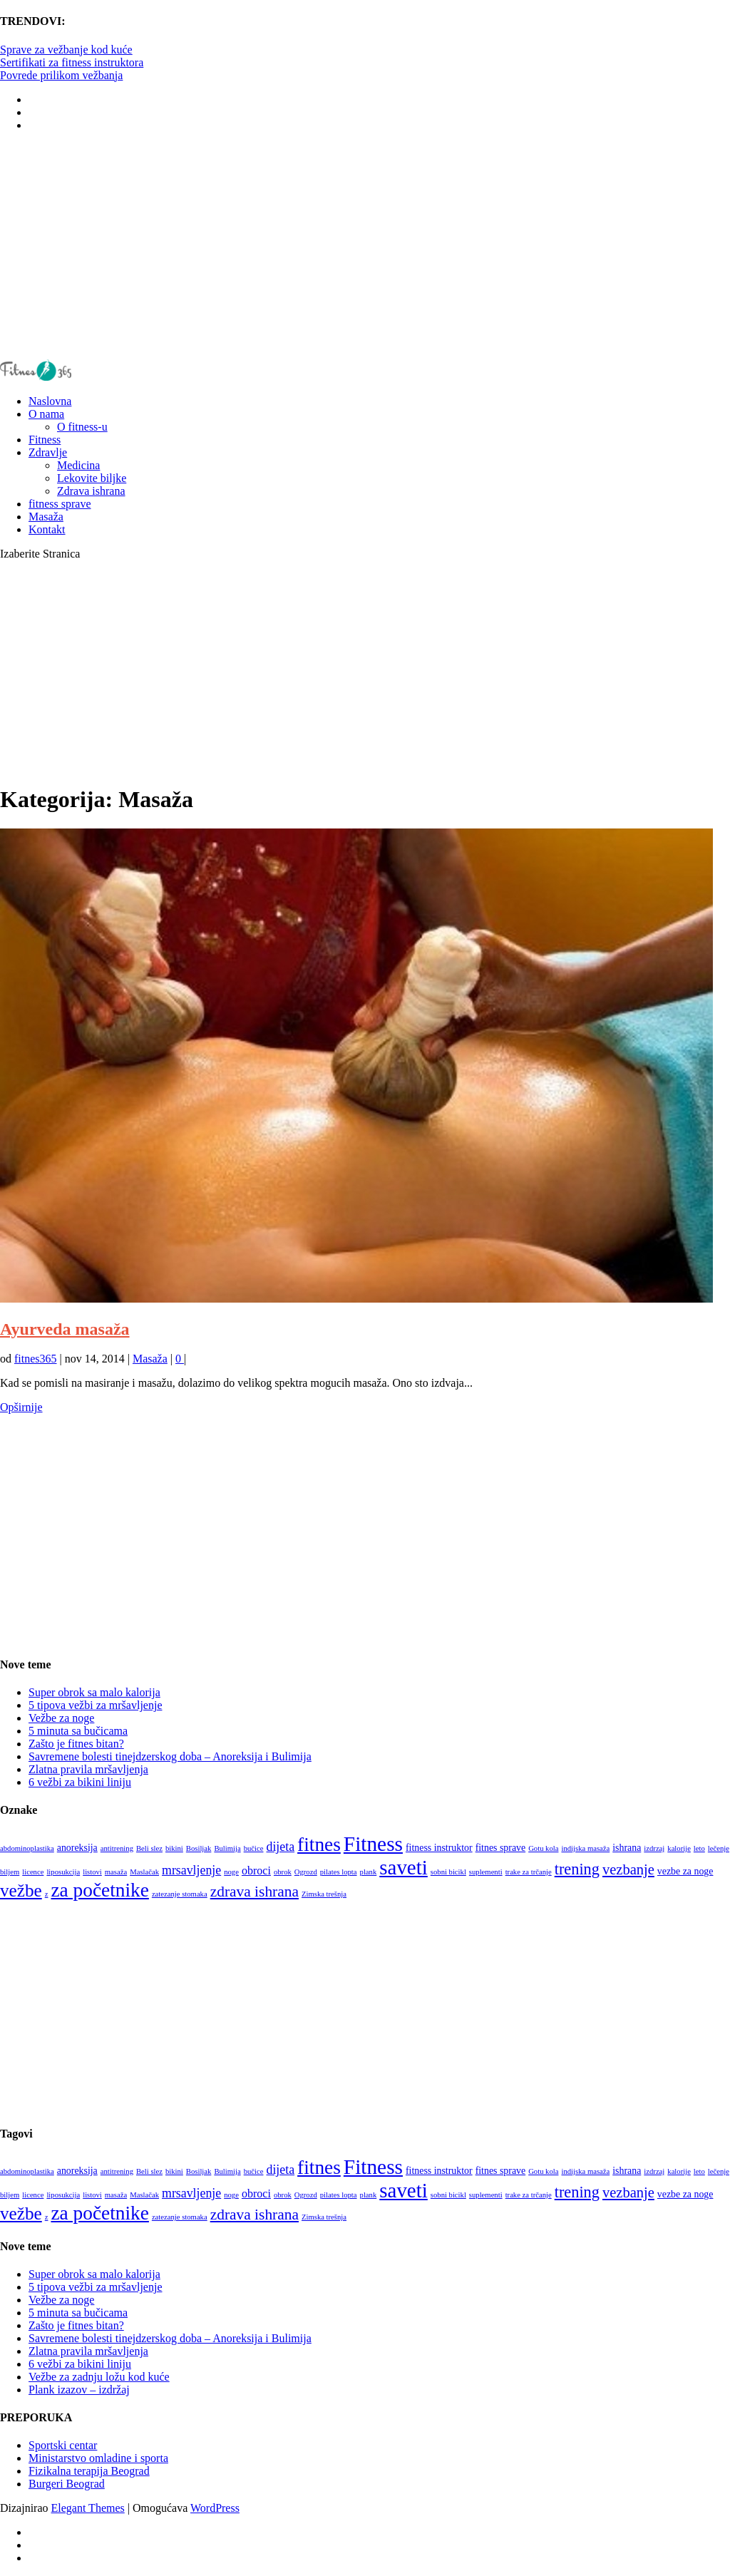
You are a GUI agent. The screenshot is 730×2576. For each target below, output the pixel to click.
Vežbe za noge (61, 1718)
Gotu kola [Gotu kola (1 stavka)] (543, 1848)
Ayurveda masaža (65, 1329)
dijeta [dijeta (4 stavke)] (280, 1846)
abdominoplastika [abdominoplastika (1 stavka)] (27, 1848)
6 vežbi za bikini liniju (80, 1782)
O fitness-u (82, 427)
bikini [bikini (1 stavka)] (174, 1848)
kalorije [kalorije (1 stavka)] (679, 1848)
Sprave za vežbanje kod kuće (66, 49)
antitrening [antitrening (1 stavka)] (117, 1848)
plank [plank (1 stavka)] (368, 1872)
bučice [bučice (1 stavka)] (254, 1848)
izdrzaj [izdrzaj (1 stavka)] (654, 1848)
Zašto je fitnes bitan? (76, 1744)
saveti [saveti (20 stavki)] (403, 1867)
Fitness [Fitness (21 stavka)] (373, 1843)
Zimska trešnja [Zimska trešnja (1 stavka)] (324, 1894)
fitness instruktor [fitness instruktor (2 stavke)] (439, 1847)
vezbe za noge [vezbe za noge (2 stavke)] (685, 1871)
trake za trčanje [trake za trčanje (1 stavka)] (528, 1872)
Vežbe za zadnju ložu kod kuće (99, 2377)
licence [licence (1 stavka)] (32, 1872)
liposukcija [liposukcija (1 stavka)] (63, 1872)
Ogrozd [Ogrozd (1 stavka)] (305, 1872)
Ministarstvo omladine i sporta (98, 2458)
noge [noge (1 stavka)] (231, 1872)
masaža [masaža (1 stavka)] (116, 1872)
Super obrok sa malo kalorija (94, 1692)
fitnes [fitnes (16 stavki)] (319, 1844)
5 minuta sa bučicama (78, 1731)
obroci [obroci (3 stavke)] (256, 1870)
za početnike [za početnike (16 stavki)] (99, 1890)
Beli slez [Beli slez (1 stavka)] (149, 1848)
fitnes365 (35, 1359)
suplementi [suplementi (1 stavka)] (486, 1872)
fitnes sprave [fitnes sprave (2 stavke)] (500, 1847)
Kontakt (47, 529)
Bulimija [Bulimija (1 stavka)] (227, 1848)
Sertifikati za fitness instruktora (71, 62)
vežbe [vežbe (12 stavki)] (21, 1890)
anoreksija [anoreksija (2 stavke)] (77, 1847)
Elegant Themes (88, 2508)
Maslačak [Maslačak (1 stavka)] (144, 1872)
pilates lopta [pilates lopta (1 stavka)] (338, 1872)
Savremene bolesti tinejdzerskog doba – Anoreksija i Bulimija (170, 1756)
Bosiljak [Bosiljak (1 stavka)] (199, 1848)
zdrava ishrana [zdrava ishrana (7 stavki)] (254, 1891)
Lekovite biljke (91, 478)
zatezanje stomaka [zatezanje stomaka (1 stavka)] (179, 1894)
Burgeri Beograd (67, 2484)
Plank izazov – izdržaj (79, 2389)
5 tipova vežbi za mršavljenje (95, 1705)
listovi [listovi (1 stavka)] (92, 1872)
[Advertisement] (365, 245)
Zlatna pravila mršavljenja (88, 1769)
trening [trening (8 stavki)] (577, 1869)
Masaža (150, 1359)
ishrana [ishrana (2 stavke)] (626, 1847)
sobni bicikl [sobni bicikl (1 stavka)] (448, 1872)
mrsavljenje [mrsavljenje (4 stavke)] (191, 1870)
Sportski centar (63, 2445)
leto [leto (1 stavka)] (699, 1848)
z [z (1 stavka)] (46, 1894)
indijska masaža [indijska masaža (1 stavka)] (585, 1848)
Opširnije (21, 1407)
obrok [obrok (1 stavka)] (283, 1872)
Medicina (78, 465)
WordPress (215, 2508)
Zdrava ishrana (91, 491)
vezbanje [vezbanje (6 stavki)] (628, 1869)
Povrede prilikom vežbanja (61, 75)
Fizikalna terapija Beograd (89, 2471)
